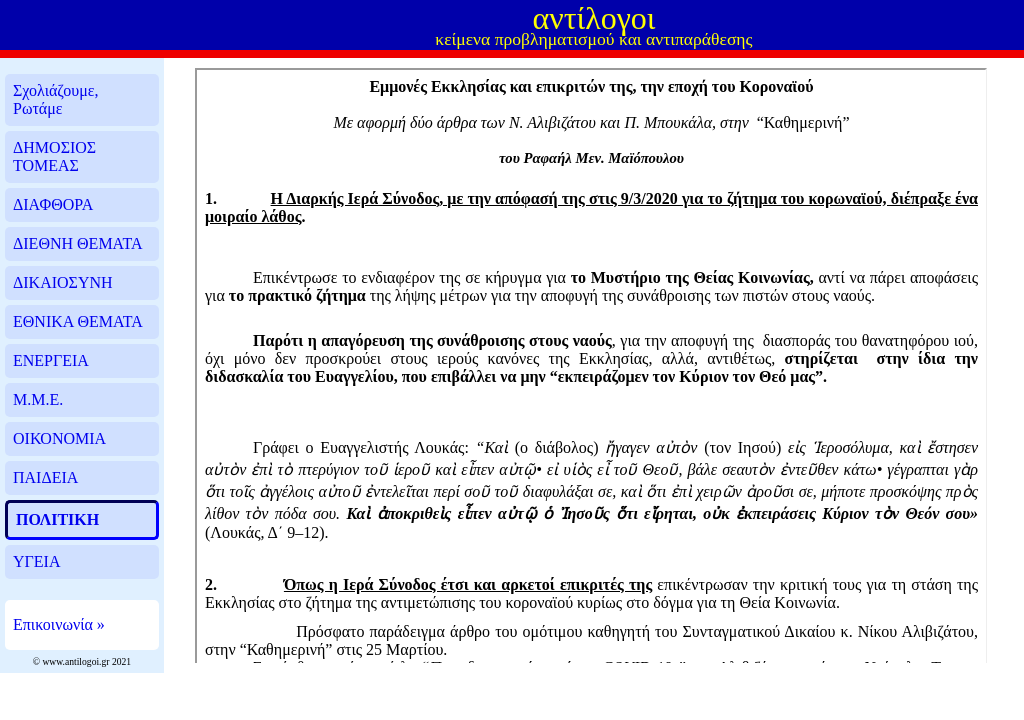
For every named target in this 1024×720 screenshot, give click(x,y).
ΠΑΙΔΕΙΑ (45, 477)
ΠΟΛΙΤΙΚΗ (57, 519)
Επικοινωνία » (59, 624)
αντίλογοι (593, 18)
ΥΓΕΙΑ (36, 561)
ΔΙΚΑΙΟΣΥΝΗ (63, 282)
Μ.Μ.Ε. (38, 399)
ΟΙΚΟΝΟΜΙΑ (59, 438)
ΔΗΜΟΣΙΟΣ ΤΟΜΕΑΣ (54, 156)
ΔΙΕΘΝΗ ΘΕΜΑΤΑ (77, 243)
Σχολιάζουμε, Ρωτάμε (56, 99)
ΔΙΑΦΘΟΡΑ (53, 204)
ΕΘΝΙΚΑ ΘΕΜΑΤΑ (78, 321)
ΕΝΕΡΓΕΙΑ (51, 360)
